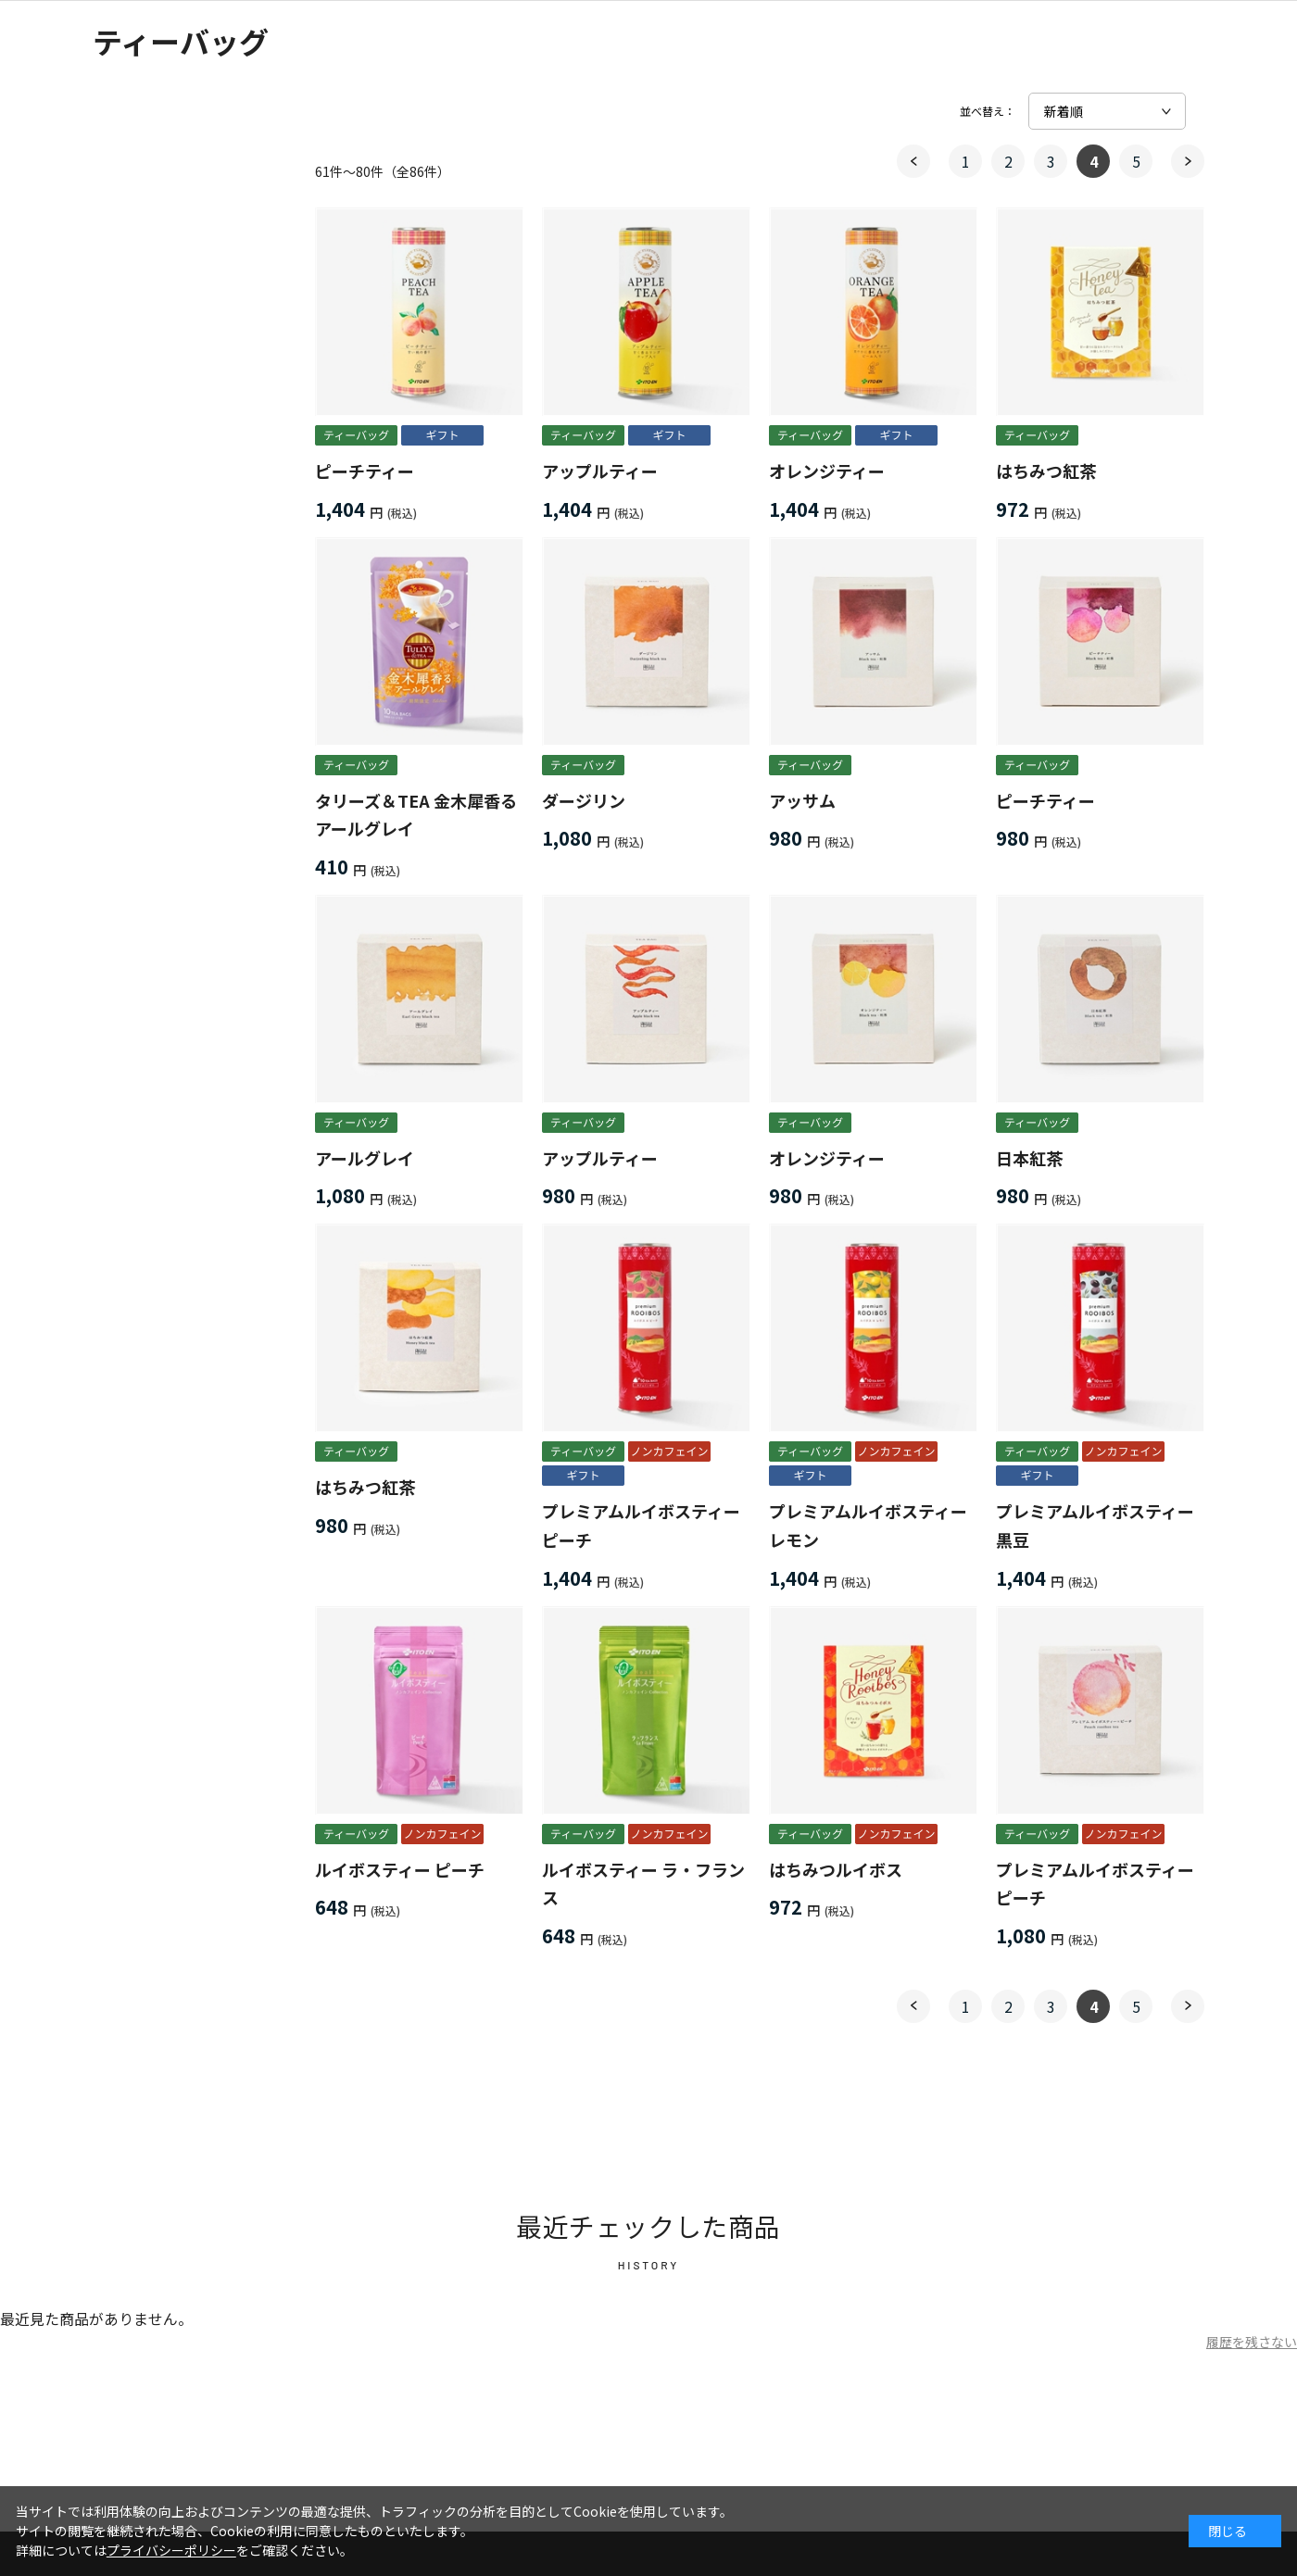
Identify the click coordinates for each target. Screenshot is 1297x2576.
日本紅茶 (1029, 1158)
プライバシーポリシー (171, 2550)
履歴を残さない (1251, 2341)
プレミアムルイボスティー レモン (868, 1525)
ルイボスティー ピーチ (400, 1869)
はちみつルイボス (835, 1869)
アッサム (802, 800)
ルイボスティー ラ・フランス (643, 1883)
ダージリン (583, 800)
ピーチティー (364, 471)
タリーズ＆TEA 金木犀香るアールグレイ (416, 814)
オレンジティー (827, 471)
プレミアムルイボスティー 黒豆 (1095, 1525)
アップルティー (600, 471)
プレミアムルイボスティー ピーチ (641, 1525)
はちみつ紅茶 (1046, 471)
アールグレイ (364, 1158)
